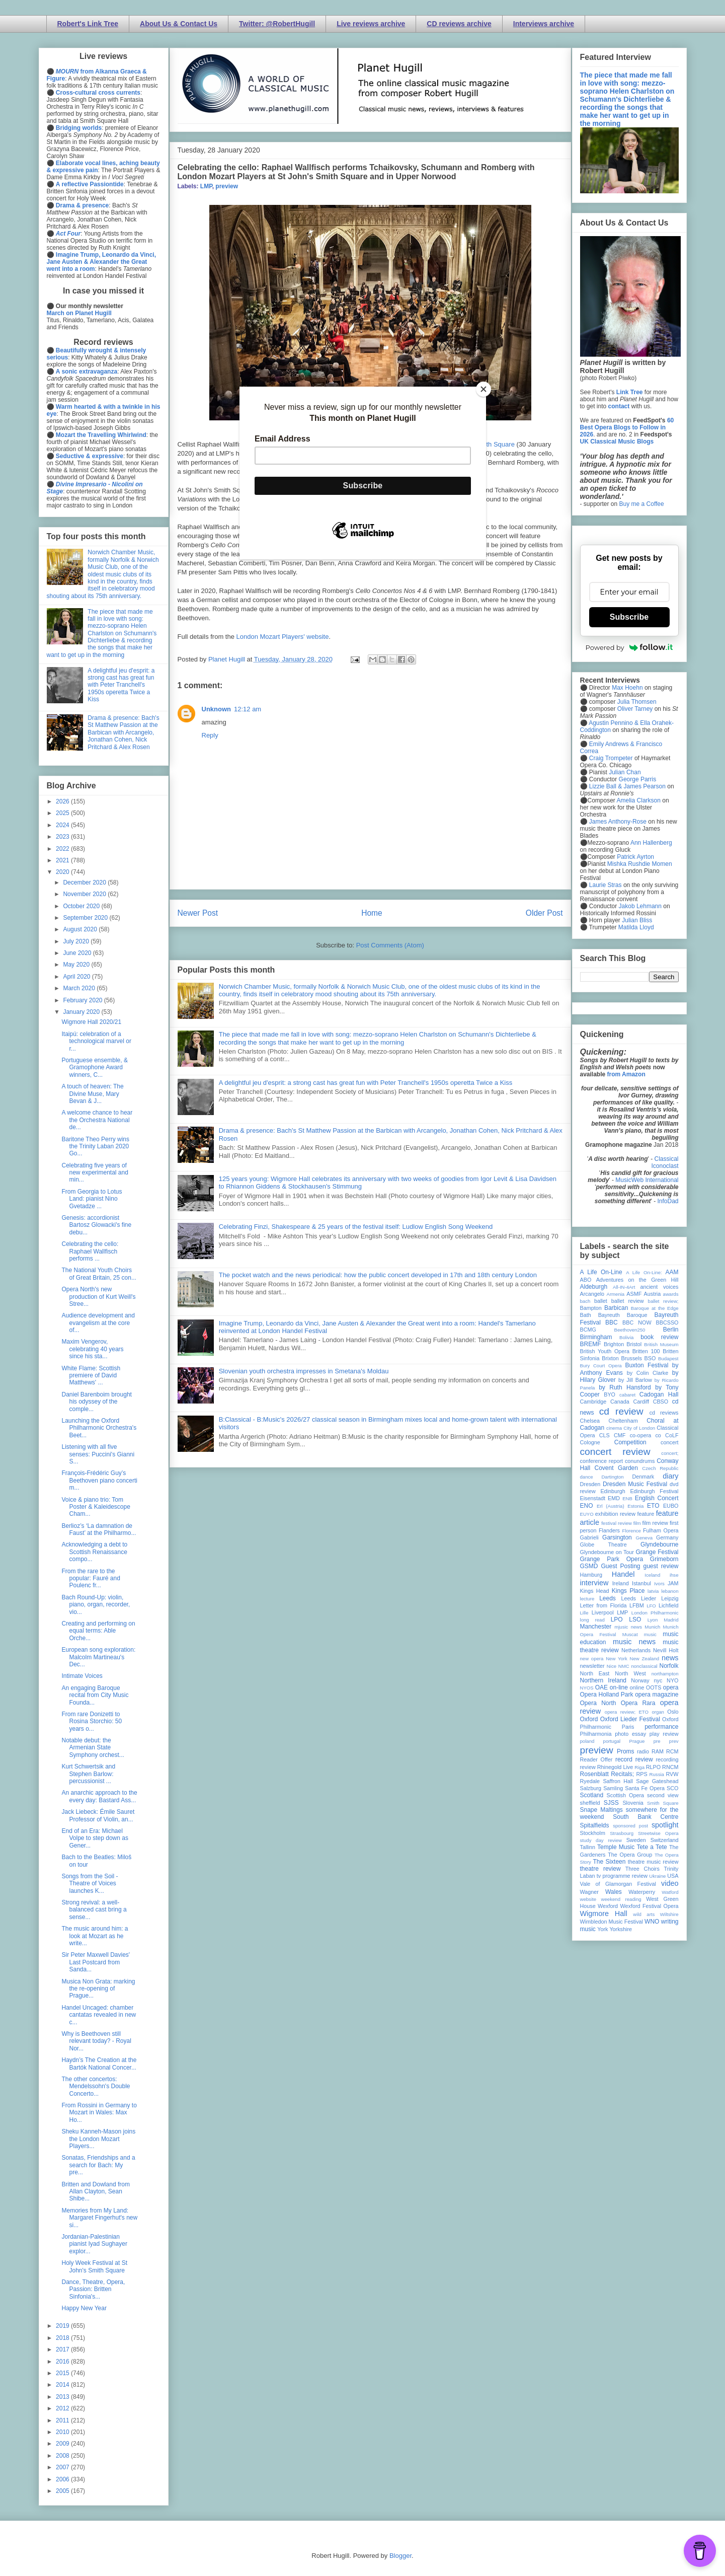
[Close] (483, 389)
